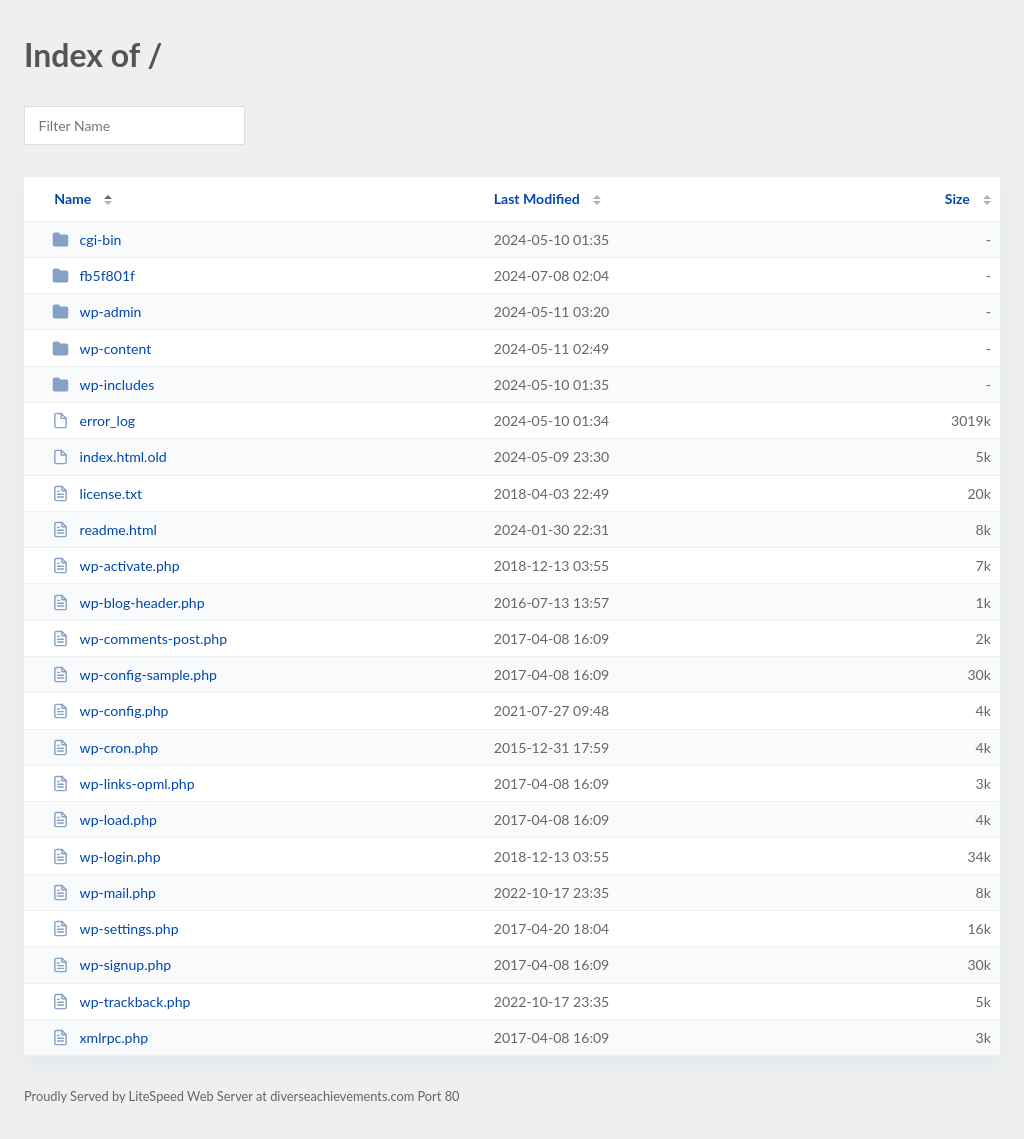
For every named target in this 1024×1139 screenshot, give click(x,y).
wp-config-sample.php (134, 674)
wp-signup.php (111, 964)
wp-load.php (104, 819)
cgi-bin (86, 239)
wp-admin (96, 311)
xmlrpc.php (100, 1037)
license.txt (97, 493)
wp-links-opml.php (123, 783)
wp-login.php (106, 856)
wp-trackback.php (121, 1001)
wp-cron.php (105, 747)
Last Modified (537, 198)
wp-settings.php (115, 928)
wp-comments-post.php (139, 638)
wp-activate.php (115, 565)
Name (72, 198)
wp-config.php (110, 710)
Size (957, 198)
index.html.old (109, 456)
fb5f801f (93, 275)
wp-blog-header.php (128, 602)
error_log (93, 420)
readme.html (104, 529)
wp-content (101, 348)
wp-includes (103, 384)
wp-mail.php (104, 892)
